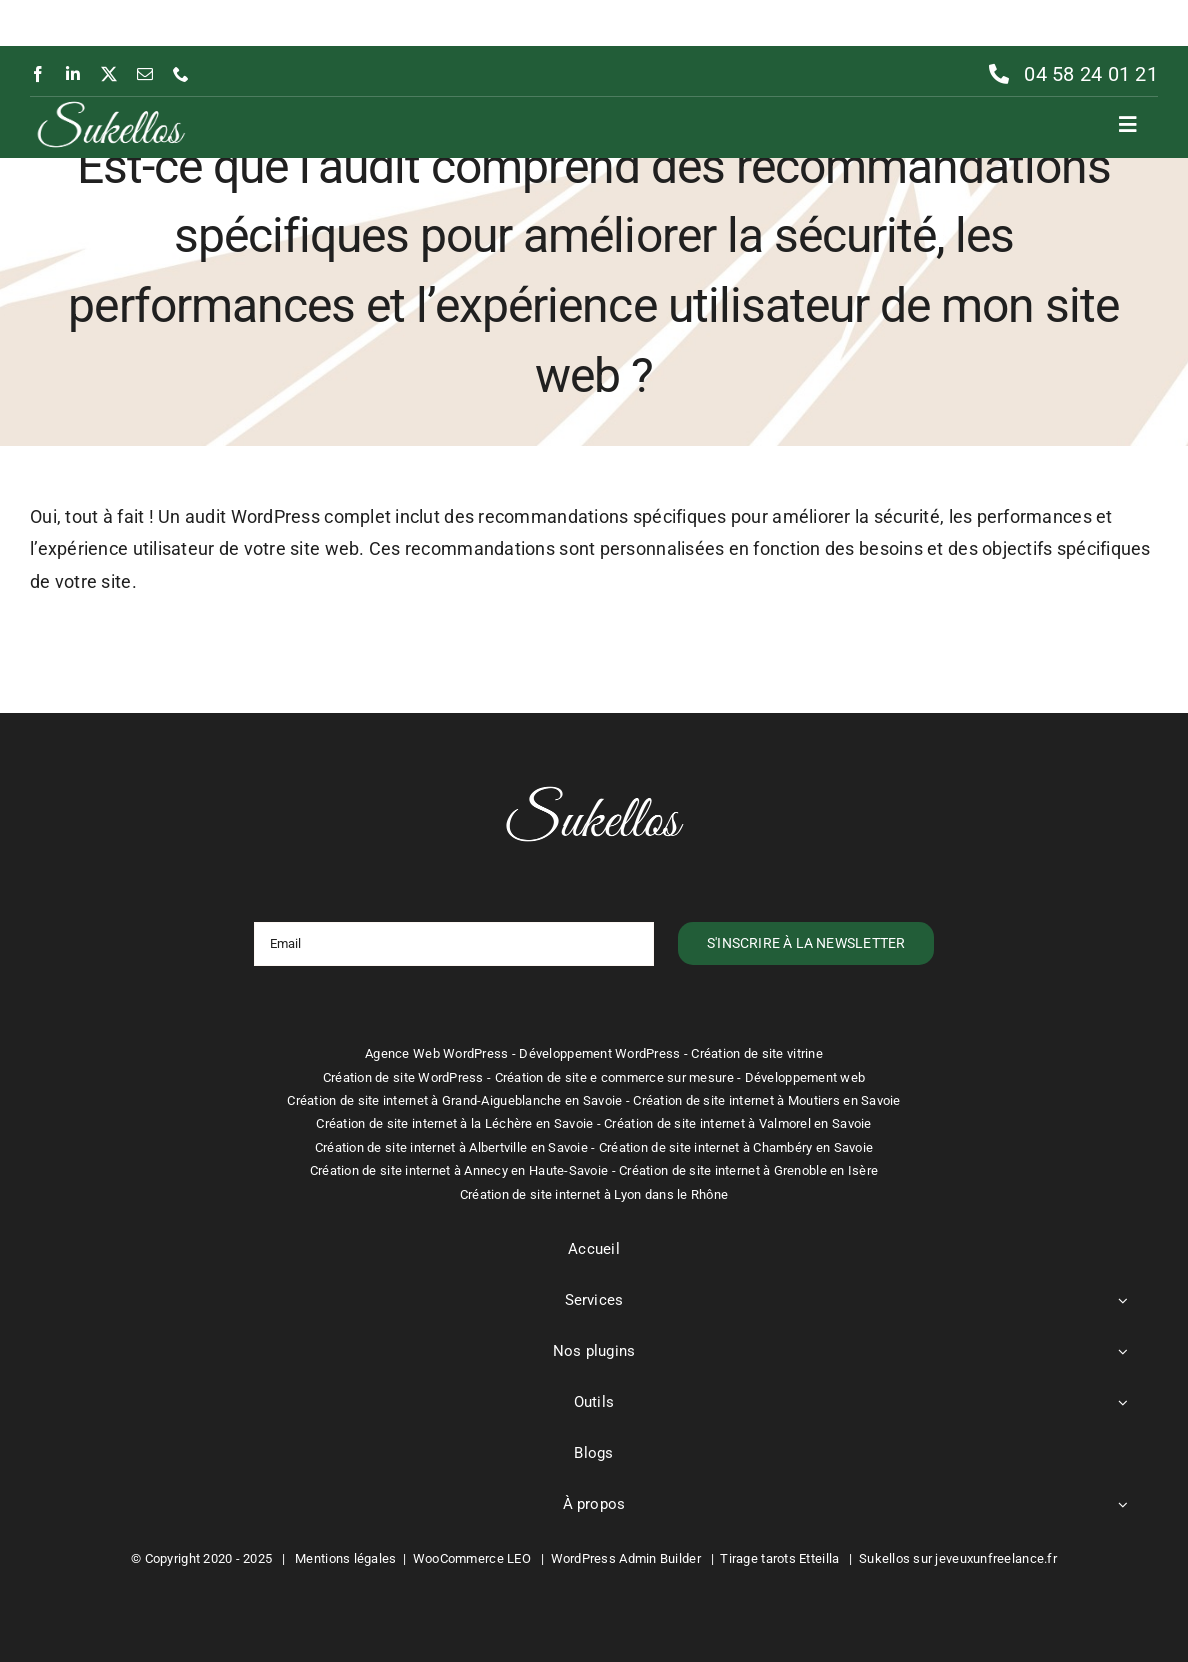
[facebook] (38, 74)
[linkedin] (73, 74)
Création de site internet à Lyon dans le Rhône (594, 1194)
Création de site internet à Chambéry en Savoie (736, 1147)
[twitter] (109, 74)
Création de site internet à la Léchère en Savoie (454, 1123)
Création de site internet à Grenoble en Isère (748, 1170)
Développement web (805, 1077)
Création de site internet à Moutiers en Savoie (766, 1100)
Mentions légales (345, 1558)
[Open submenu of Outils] (1123, 1403)
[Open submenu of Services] (1123, 1301)
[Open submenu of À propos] (1123, 1505)
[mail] (145, 74)
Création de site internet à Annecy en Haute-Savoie (459, 1170)
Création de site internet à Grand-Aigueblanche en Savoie (454, 1100)
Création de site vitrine (756, 1053)
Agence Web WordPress (436, 1053)
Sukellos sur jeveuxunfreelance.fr (958, 1558)
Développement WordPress (599, 1053)
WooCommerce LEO (472, 1558)
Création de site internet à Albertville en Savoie (451, 1147)
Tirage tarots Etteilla (779, 1558)
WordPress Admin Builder (626, 1558)
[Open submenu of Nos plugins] (1123, 1352)
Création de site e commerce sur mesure (614, 1077)
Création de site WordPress (403, 1077)
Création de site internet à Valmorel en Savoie (737, 1123)
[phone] (181, 74)
